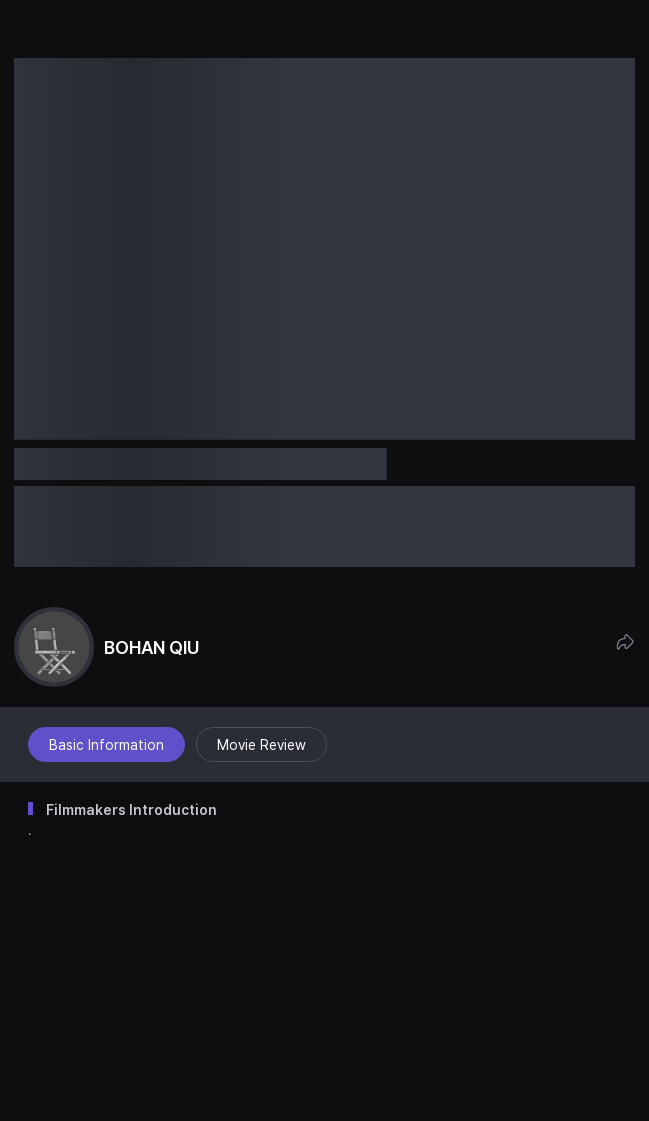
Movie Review (261, 745)
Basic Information (106, 745)
